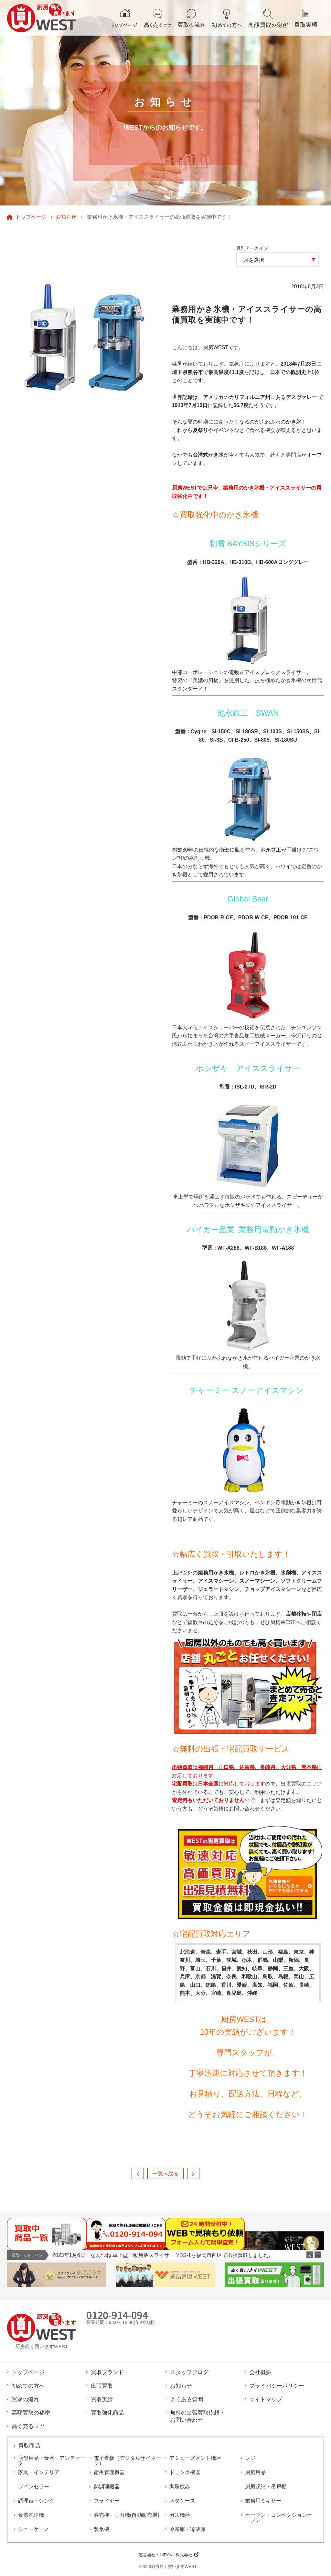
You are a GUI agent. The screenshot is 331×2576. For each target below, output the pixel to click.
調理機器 (179, 2486)
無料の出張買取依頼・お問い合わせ (197, 2416)
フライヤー (107, 2501)
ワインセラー (33, 2486)
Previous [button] (309, 2254)
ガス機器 (179, 2515)
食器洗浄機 (31, 2515)
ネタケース (182, 2501)
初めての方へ (28, 2386)
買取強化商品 (107, 2412)
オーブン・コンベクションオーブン (278, 2517)
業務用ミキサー (263, 2501)
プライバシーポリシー (276, 2386)
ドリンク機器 (184, 2472)
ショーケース (33, 2529)
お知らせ (66, 217)
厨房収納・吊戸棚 (265, 2486)
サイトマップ (265, 2399)
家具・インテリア (38, 2472)
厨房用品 (255, 2472)
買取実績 (102, 2399)
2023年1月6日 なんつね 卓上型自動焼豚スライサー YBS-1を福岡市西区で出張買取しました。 (163, 2255)
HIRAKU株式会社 (176, 2554)
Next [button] (318, 2254)
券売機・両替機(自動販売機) (126, 2515)
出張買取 (102, 2386)
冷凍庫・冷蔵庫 (187, 2529)
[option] (188, 2255)
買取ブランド (107, 2372)
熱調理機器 (107, 2486)
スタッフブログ (189, 2372)
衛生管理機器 (109, 2472)
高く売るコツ (28, 2426)
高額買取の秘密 (31, 2412)
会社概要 (260, 2372)
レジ (250, 2458)
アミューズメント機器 (195, 2458)
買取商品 (29, 2446)
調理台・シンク (36, 2501)
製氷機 (101, 2529)
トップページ (31, 217)
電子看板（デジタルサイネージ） (127, 2460)
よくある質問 (186, 2399)
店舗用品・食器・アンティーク (51, 2460)
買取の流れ (25, 2399)
